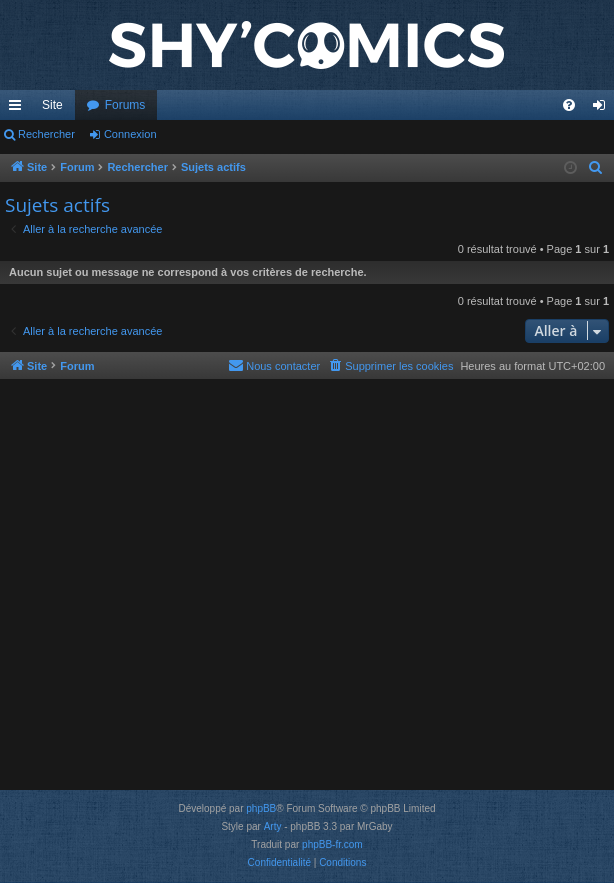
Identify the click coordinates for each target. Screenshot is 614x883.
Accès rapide (19, 109)
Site (52, 105)
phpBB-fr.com (332, 844)
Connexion (130, 134)
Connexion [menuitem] (603, 109)
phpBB (261, 808)
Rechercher (46, 134)
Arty (273, 826)
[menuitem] (569, 105)
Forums (125, 105)
